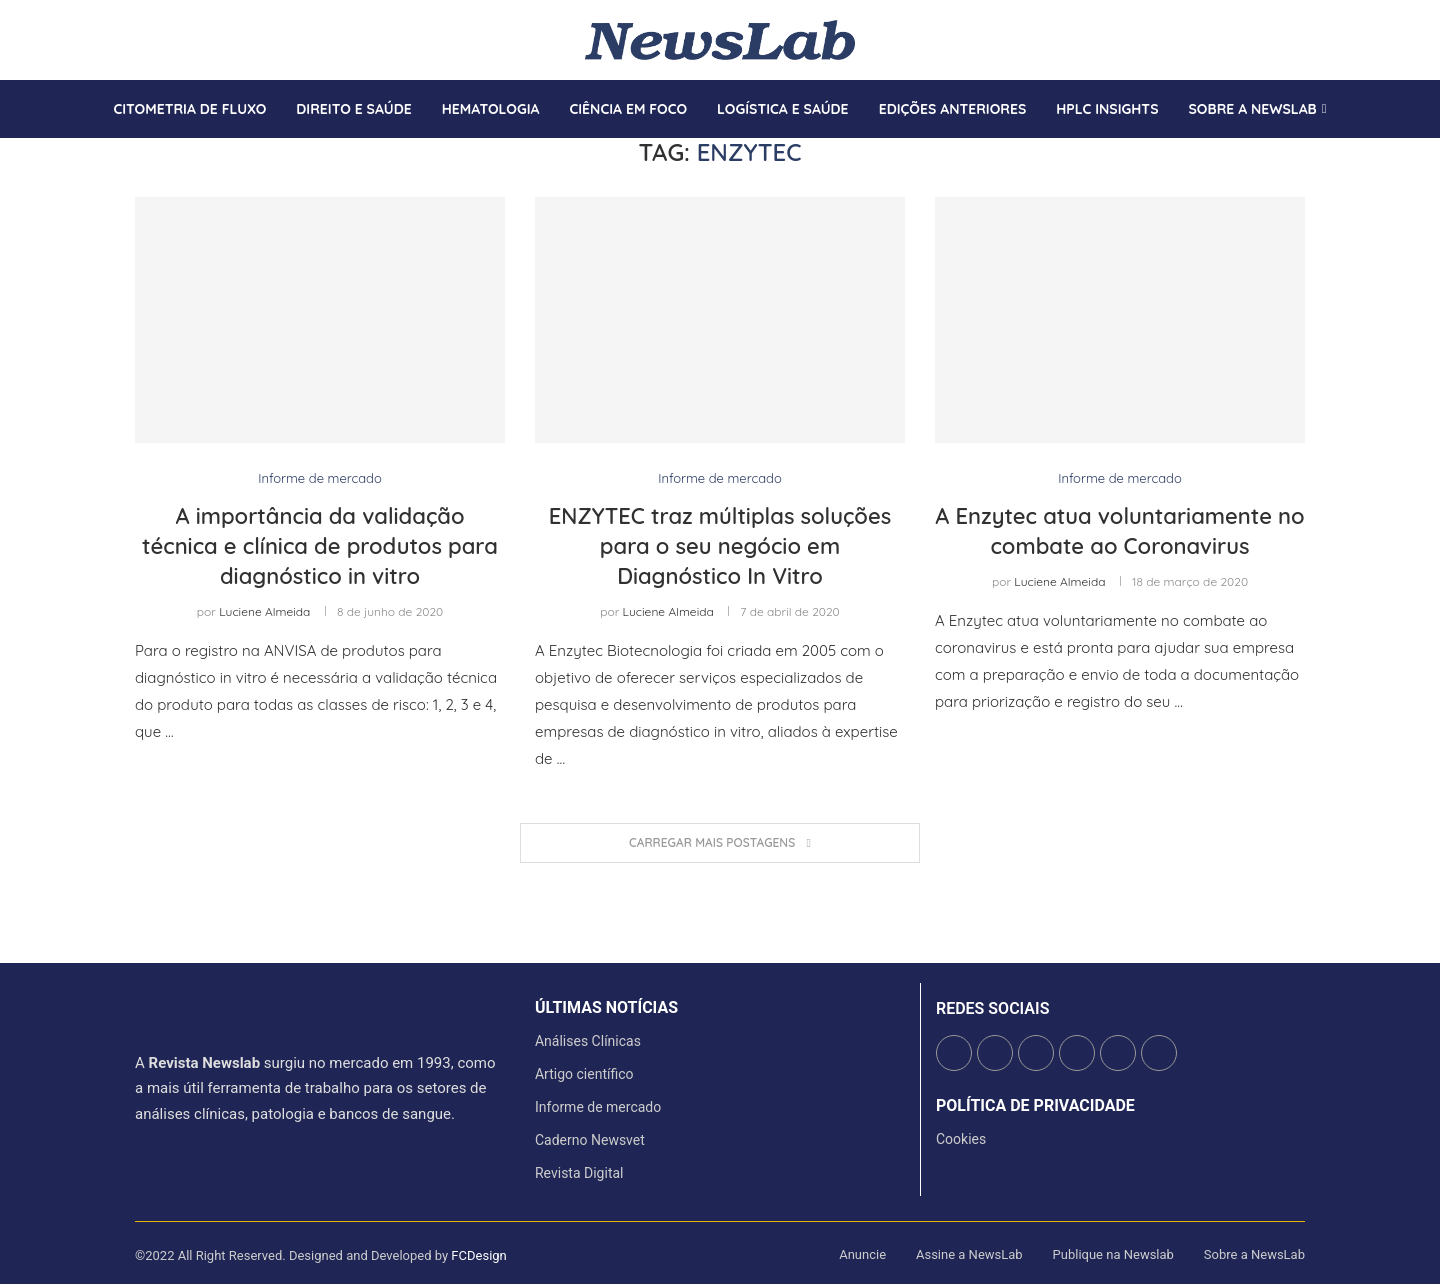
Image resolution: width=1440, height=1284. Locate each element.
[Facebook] (136, 40)
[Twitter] (148, 40)
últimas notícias (606, 1008)
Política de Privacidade (1035, 1106)
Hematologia (491, 109)
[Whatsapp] (196, 40)
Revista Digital (579, 1173)
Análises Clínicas (588, 1041)
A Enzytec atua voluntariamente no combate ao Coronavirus (1119, 531)
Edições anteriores (953, 109)
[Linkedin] (172, 40)
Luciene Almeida (264, 611)
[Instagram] (160, 40)
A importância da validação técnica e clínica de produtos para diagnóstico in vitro (320, 545)
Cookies (961, 1139)
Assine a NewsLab (969, 1254)
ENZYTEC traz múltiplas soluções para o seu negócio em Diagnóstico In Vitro (720, 545)
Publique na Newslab (1113, 1254)
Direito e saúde (353, 109)
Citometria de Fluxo (189, 109)
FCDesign (478, 1255)
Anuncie (862, 1254)
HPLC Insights (1107, 109)
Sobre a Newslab (1253, 109)
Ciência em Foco (628, 109)
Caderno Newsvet (590, 1140)
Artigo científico (584, 1074)
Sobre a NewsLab (1254, 1254)
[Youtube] (184, 40)
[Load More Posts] (720, 843)
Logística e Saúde (783, 109)
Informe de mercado (598, 1107)
